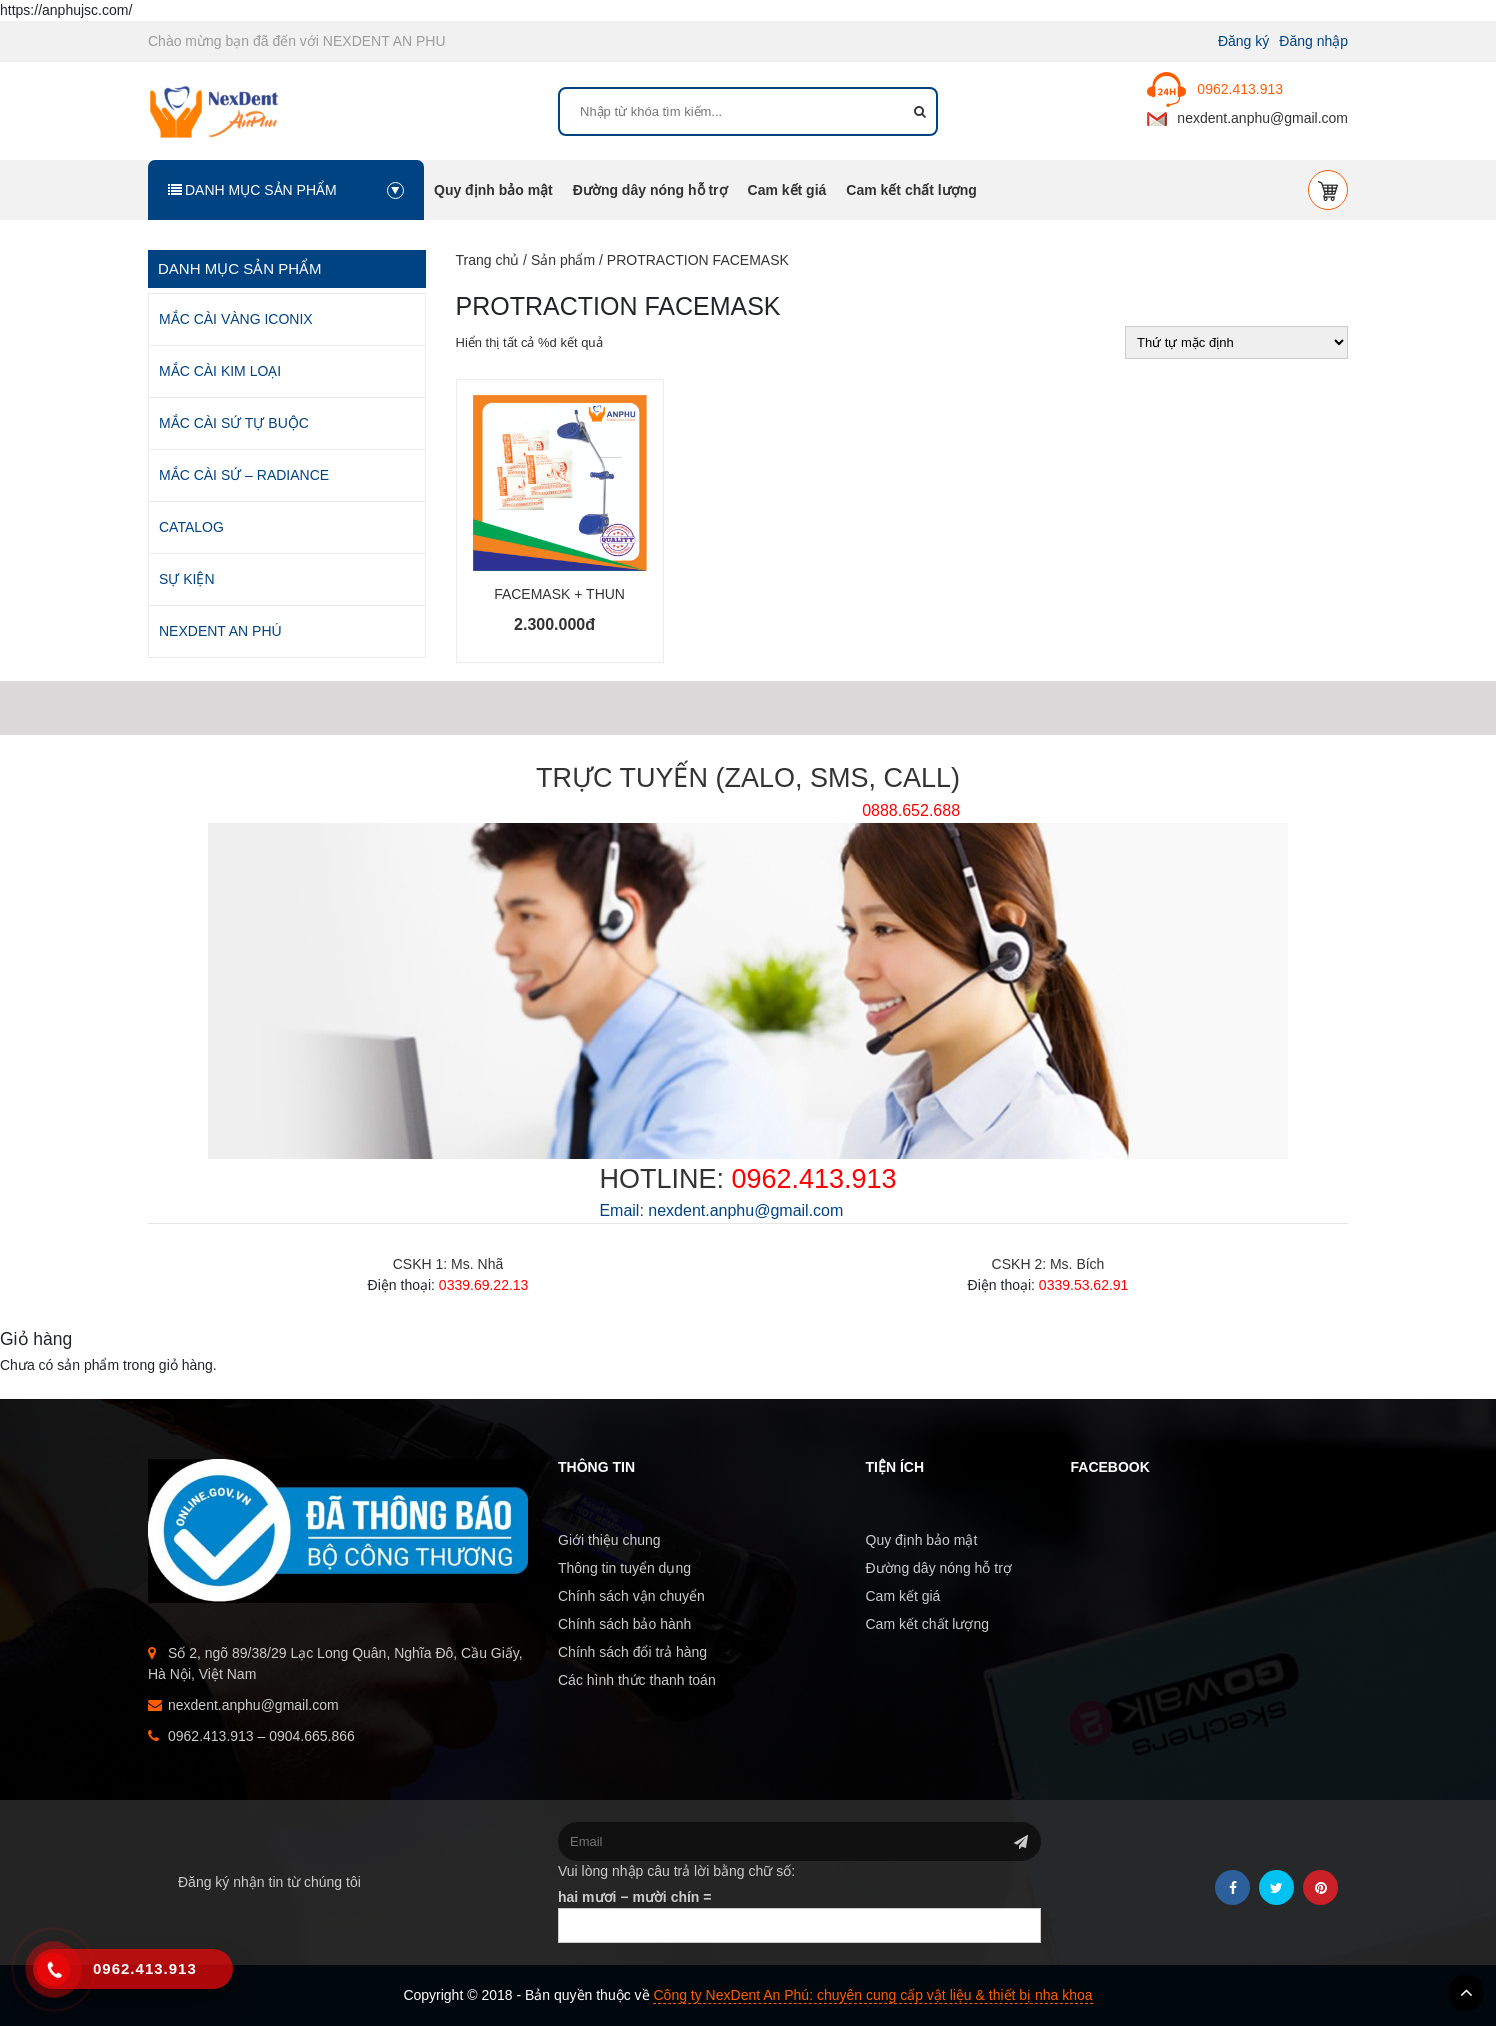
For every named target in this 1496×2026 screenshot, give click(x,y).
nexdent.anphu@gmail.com (1247, 118)
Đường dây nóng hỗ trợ (650, 190)
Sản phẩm (563, 260)
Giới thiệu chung (609, 1540)
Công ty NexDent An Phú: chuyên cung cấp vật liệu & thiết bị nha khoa (872, 1995)
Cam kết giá (787, 190)
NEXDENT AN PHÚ (220, 631)
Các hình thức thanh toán (637, 1680)
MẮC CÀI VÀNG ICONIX (236, 319)
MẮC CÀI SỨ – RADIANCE (244, 475)
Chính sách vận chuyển (631, 1596)
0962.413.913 (1215, 89)
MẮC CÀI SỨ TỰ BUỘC (234, 423)
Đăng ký (1243, 41)
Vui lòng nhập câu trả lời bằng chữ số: (676, 1871)
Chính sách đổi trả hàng (632, 1652)
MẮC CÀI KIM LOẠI (220, 371)
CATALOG (191, 527)
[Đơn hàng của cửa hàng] (1236, 342)
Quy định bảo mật (493, 190)
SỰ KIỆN (187, 579)
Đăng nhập (1313, 41)
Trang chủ (488, 260)
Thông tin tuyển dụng (624, 1568)
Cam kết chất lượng (911, 190)
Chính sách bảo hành (624, 1624)
